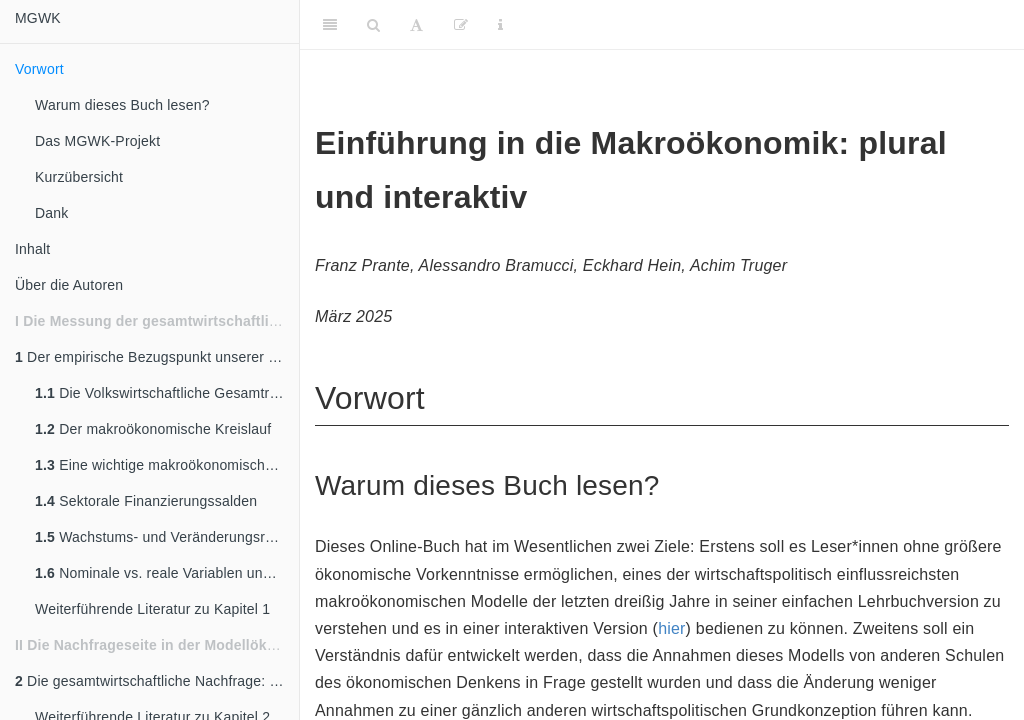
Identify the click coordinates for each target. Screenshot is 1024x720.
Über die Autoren (69, 285)
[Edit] (461, 25)
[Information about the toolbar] (500, 25)
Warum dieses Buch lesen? (122, 105)
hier (671, 628)
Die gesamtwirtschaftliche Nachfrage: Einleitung (157, 681)
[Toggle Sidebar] (330, 25)
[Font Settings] (416, 25)
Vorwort (39, 69)
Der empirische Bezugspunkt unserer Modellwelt (157, 357)
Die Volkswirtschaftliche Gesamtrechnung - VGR (167, 393)
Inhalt (32, 249)
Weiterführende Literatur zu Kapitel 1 (152, 609)
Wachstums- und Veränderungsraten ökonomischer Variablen (167, 537)
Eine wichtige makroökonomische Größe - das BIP (167, 465)
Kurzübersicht (79, 177)
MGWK (38, 18)
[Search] (373, 25)
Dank (51, 213)
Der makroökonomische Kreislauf (153, 429)
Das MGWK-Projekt (97, 141)
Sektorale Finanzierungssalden (146, 501)
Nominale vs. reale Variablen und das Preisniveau (167, 573)
